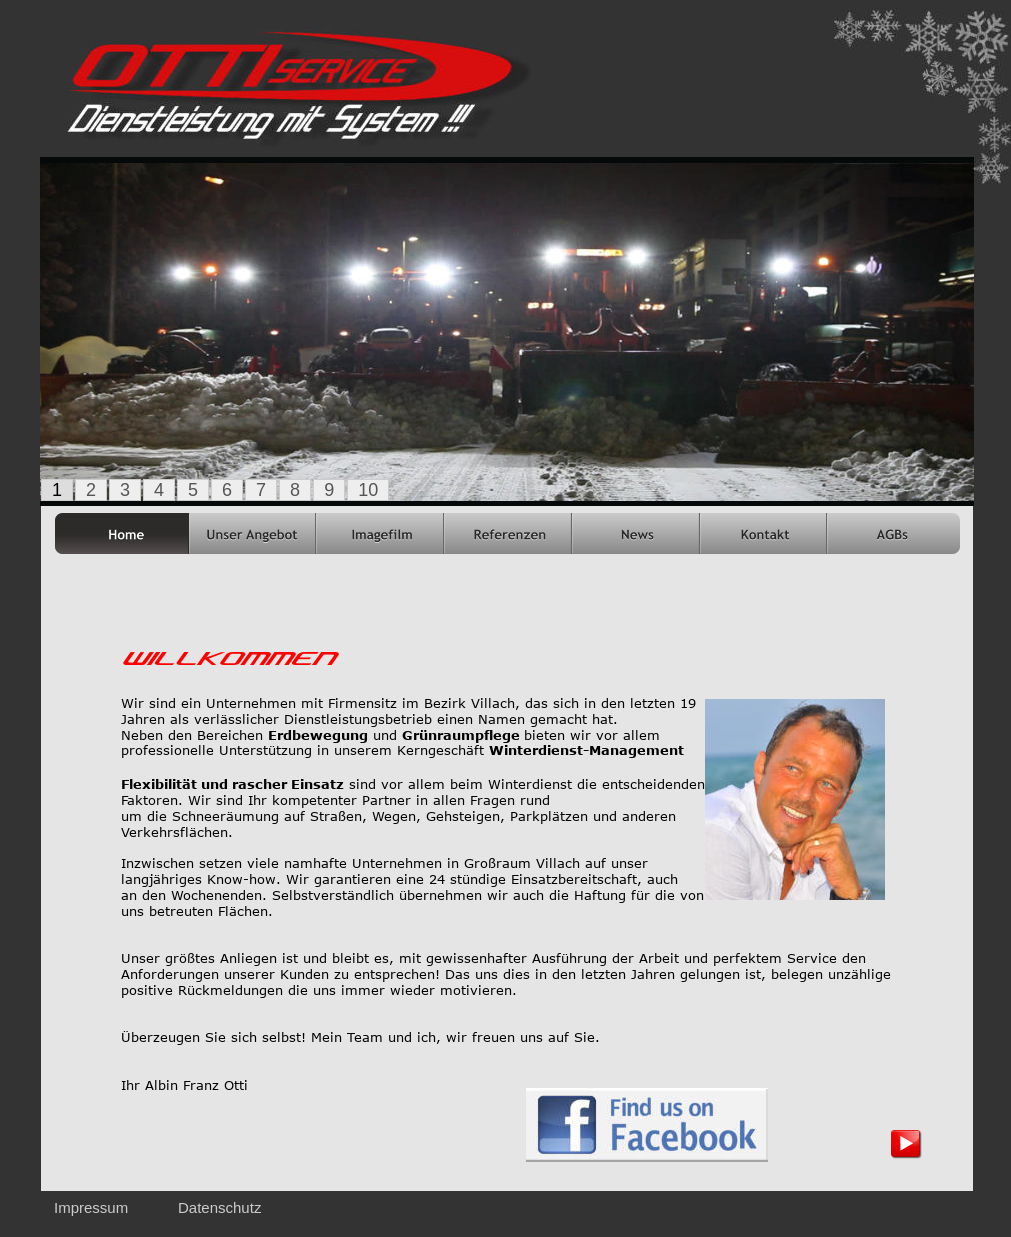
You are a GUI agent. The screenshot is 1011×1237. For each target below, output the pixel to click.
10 (368, 490)
